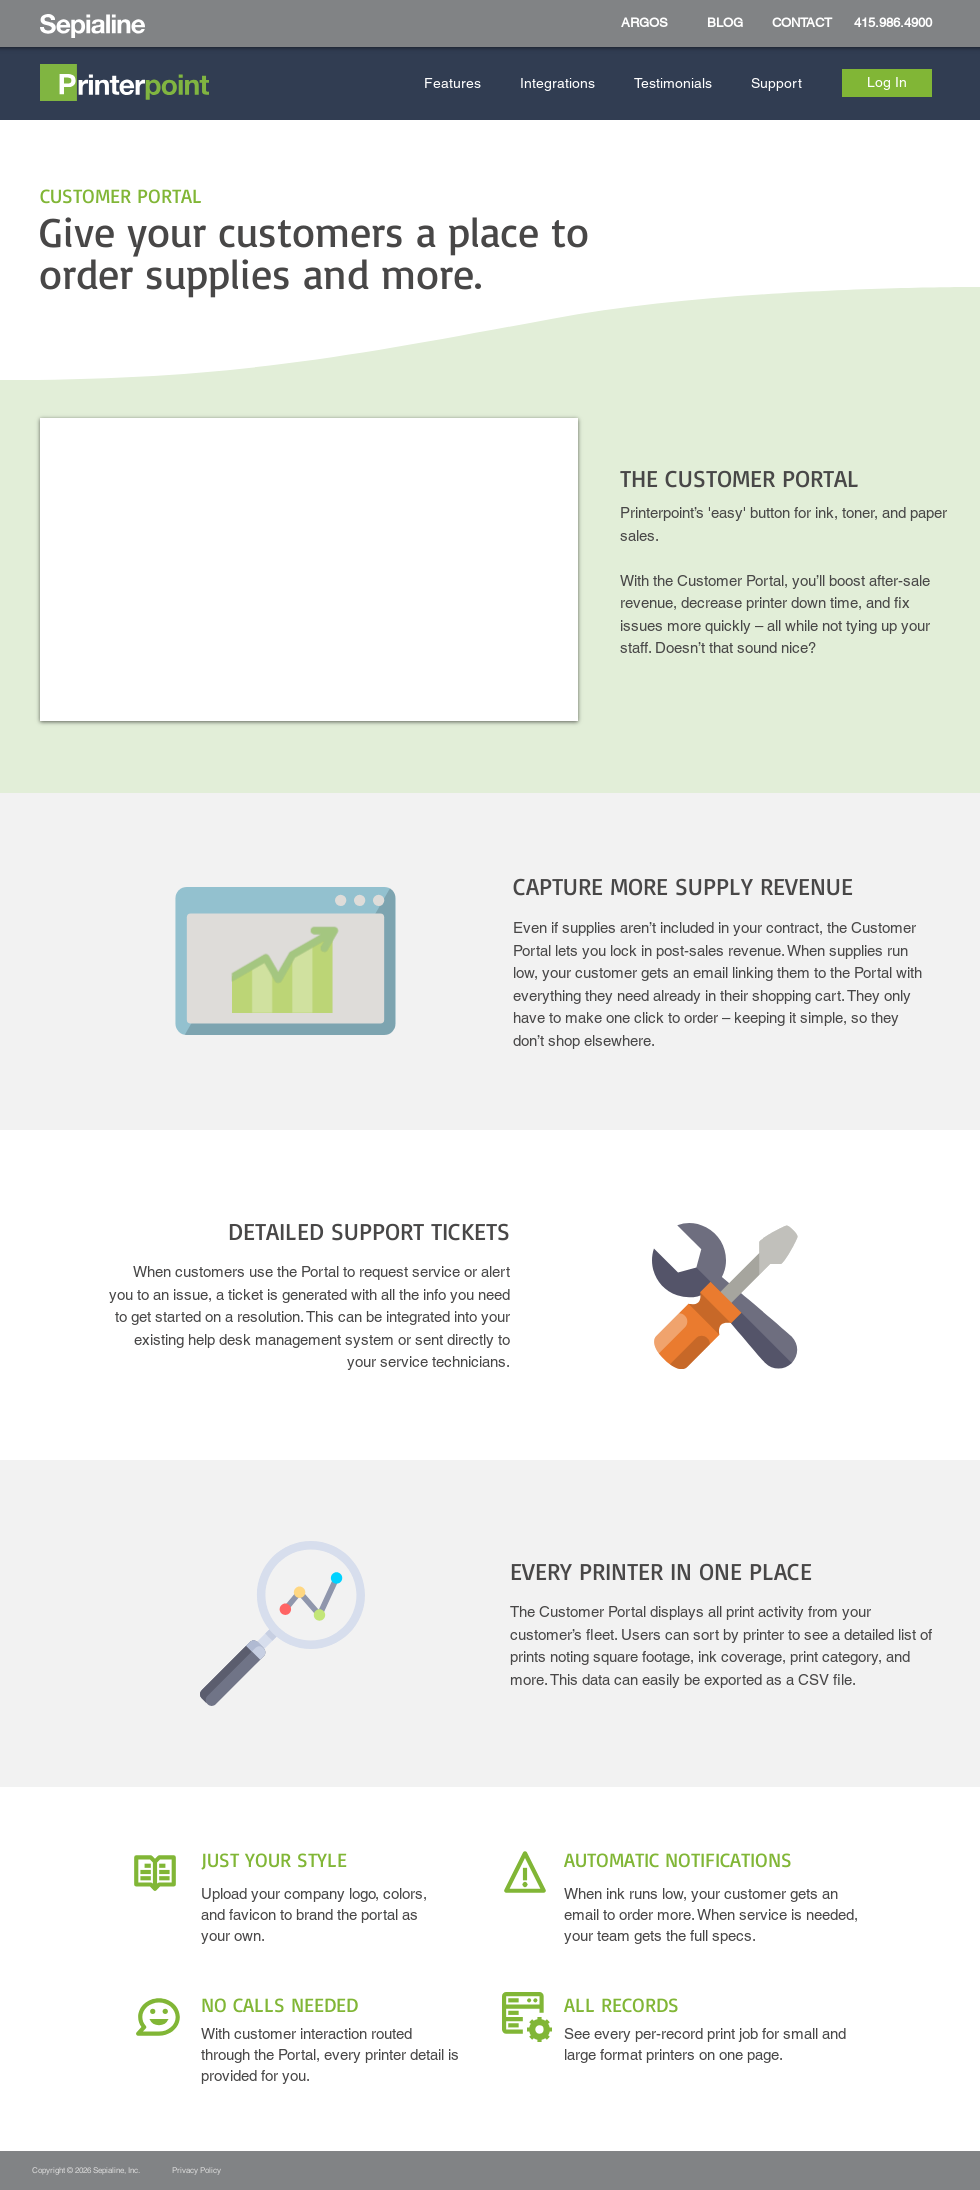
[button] (457, 83)
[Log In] (887, 83)
